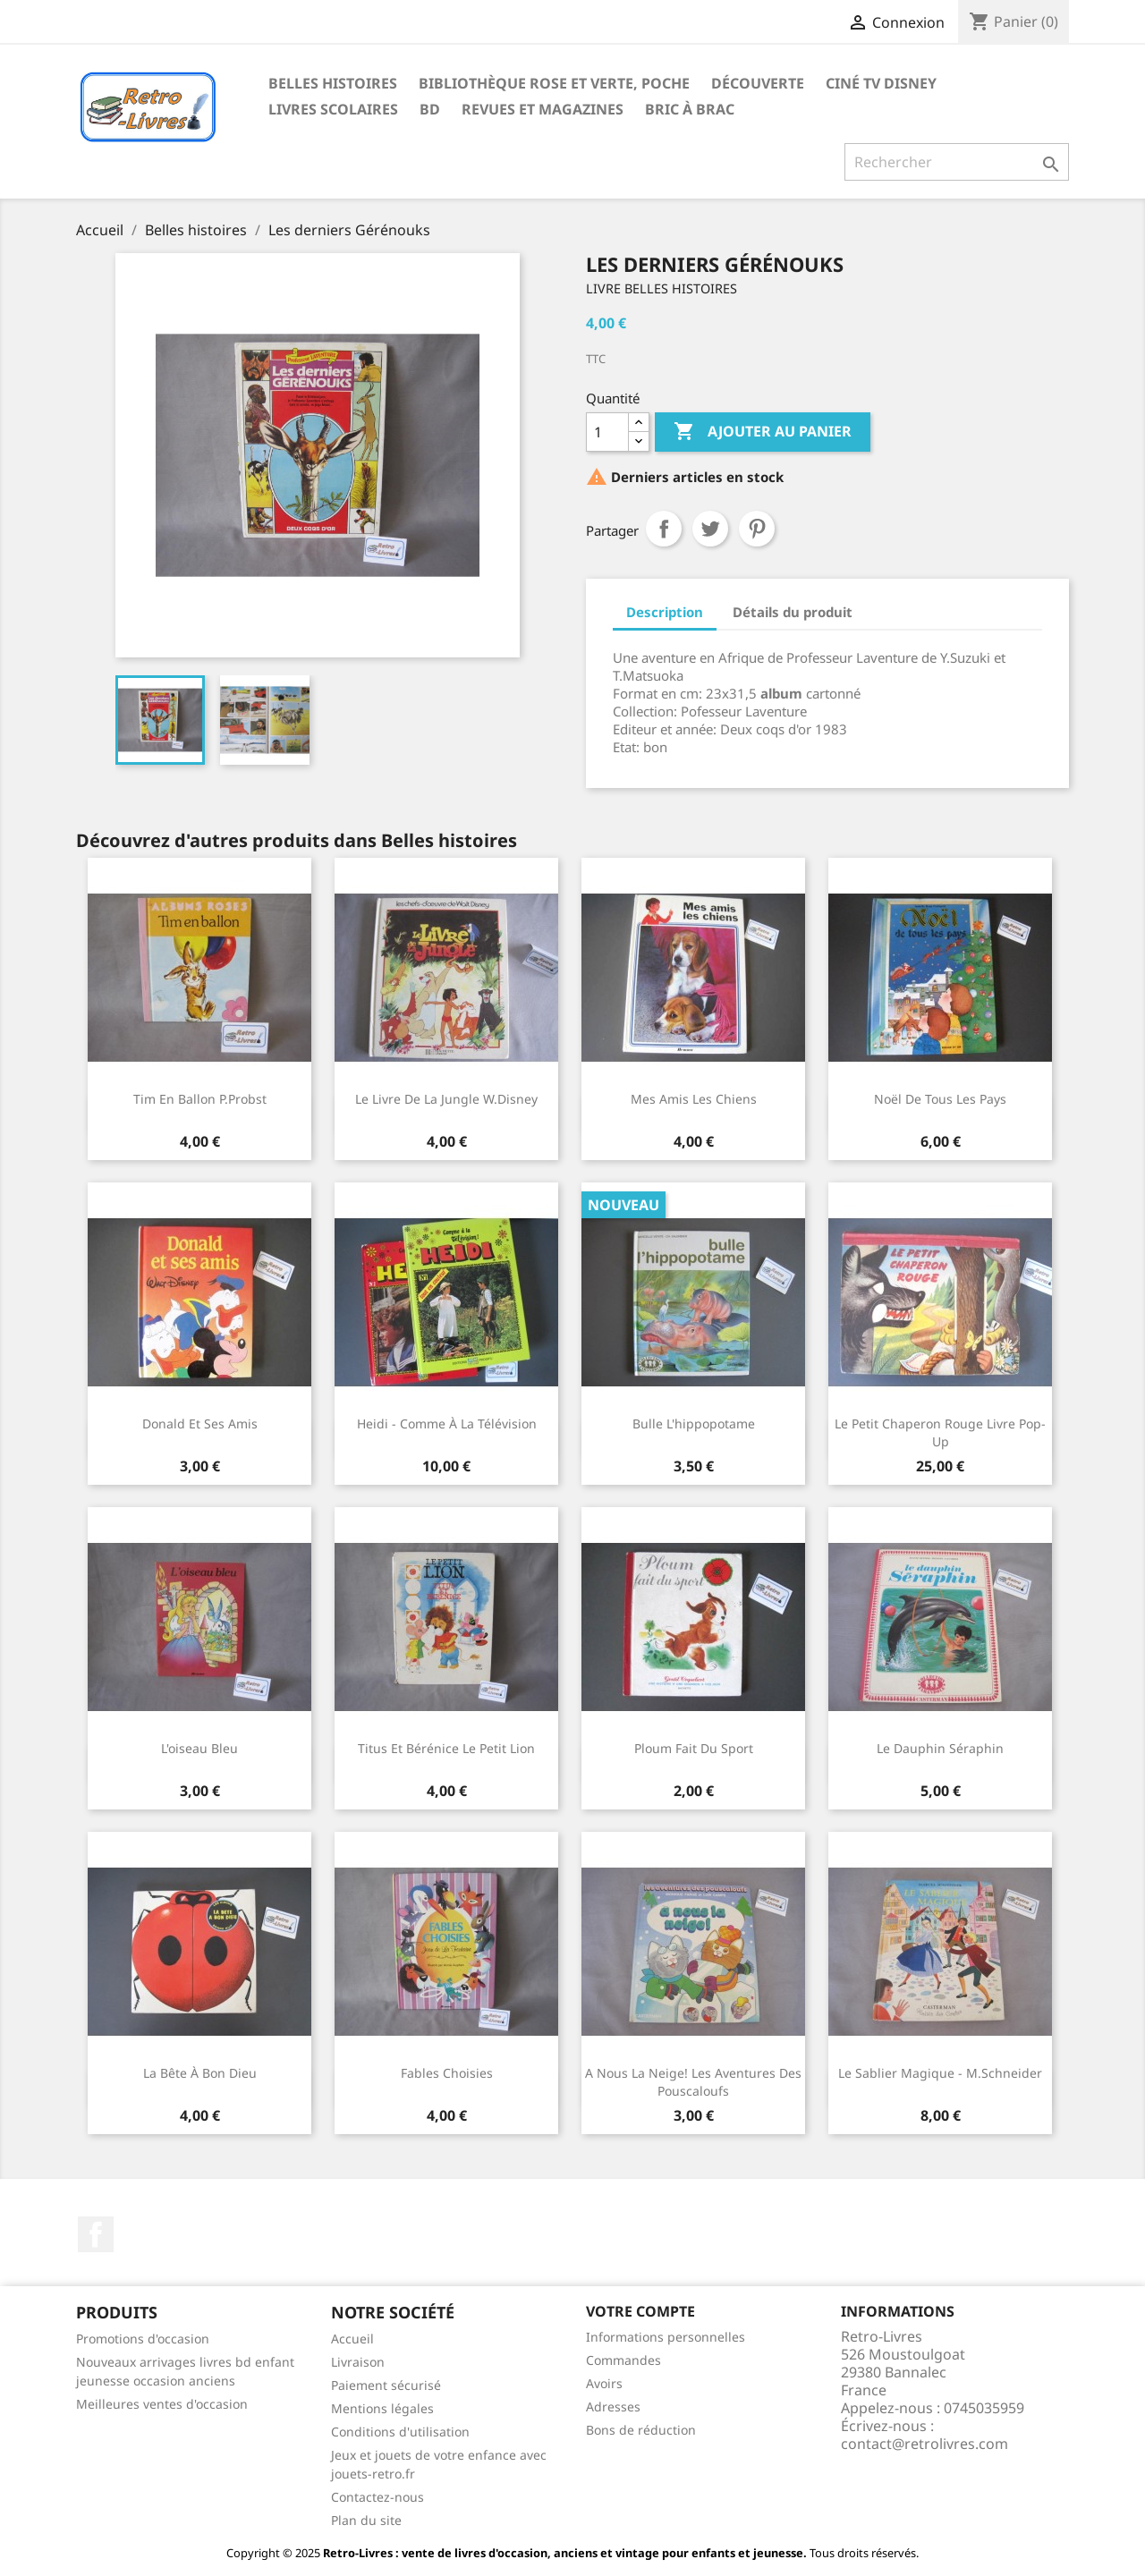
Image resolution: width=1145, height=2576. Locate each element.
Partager (664, 529)
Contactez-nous (377, 2496)
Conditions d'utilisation (400, 2431)
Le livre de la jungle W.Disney (446, 1098)
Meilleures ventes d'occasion (162, 2403)
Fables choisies (447, 2072)
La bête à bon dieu (200, 2072)
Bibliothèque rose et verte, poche (554, 83)
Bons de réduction (641, 2429)
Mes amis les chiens (694, 1098)
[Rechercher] (956, 162)
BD (430, 109)
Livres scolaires (333, 109)
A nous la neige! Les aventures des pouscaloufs (693, 2081)
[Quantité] (607, 432)
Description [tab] (664, 612)
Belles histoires (332, 83)
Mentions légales (382, 2408)
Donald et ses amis (200, 1423)
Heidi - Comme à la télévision (447, 1423)
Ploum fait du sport (693, 1748)
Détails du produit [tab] (792, 612)
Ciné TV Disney (881, 83)
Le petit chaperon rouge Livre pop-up (940, 1432)
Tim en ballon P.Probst (200, 1098)
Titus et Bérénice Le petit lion (446, 1748)
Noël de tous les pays (940, 1098)
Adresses (613, 2406)
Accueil (352, 2338)
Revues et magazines (542, 109)
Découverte (757, 83)
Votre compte (640, 2311)
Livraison (358, 2361)
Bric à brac (689, 109)
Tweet (710, 529)
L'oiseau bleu (199, 1748)
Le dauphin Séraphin (940, 1748)
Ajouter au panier (763, 432)
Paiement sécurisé (386, 2385)
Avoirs (604, 2383)
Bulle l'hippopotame (693, 1423)
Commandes (623, 2359)
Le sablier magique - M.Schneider (940, 2072)
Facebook (96, 2234)
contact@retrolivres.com (924, 2443)
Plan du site (366, 2520)
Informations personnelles (665, 2336)
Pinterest (757, 529)
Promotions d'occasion (142, 2338)
